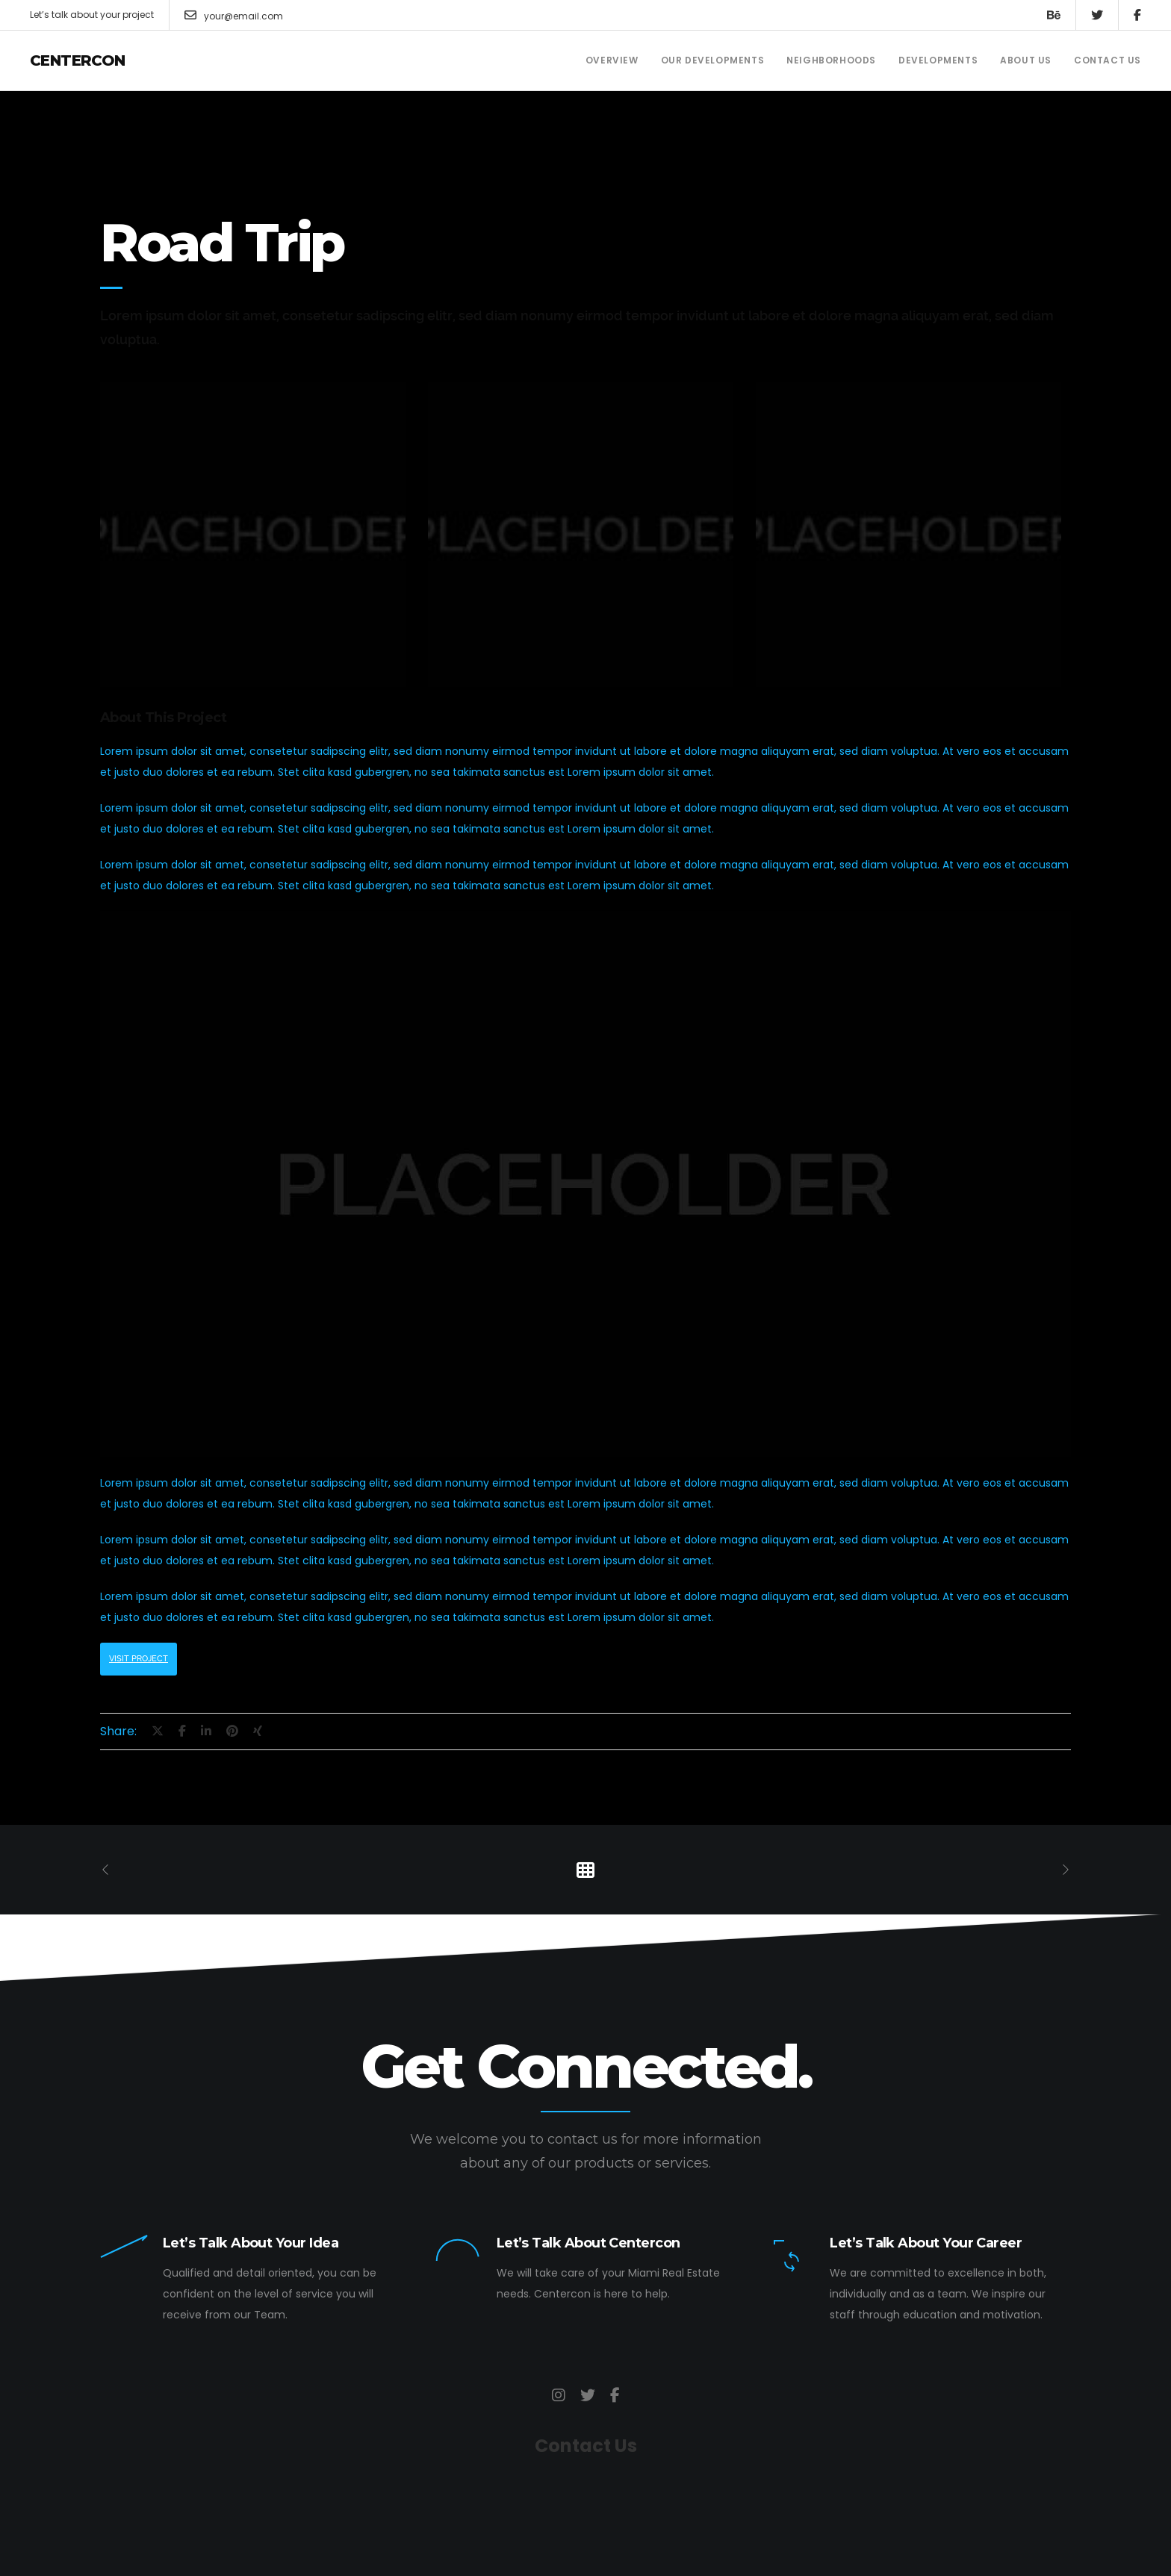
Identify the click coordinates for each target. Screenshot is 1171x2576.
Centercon (77, 60)
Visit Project (138, 1659)
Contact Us (586, 2445)
